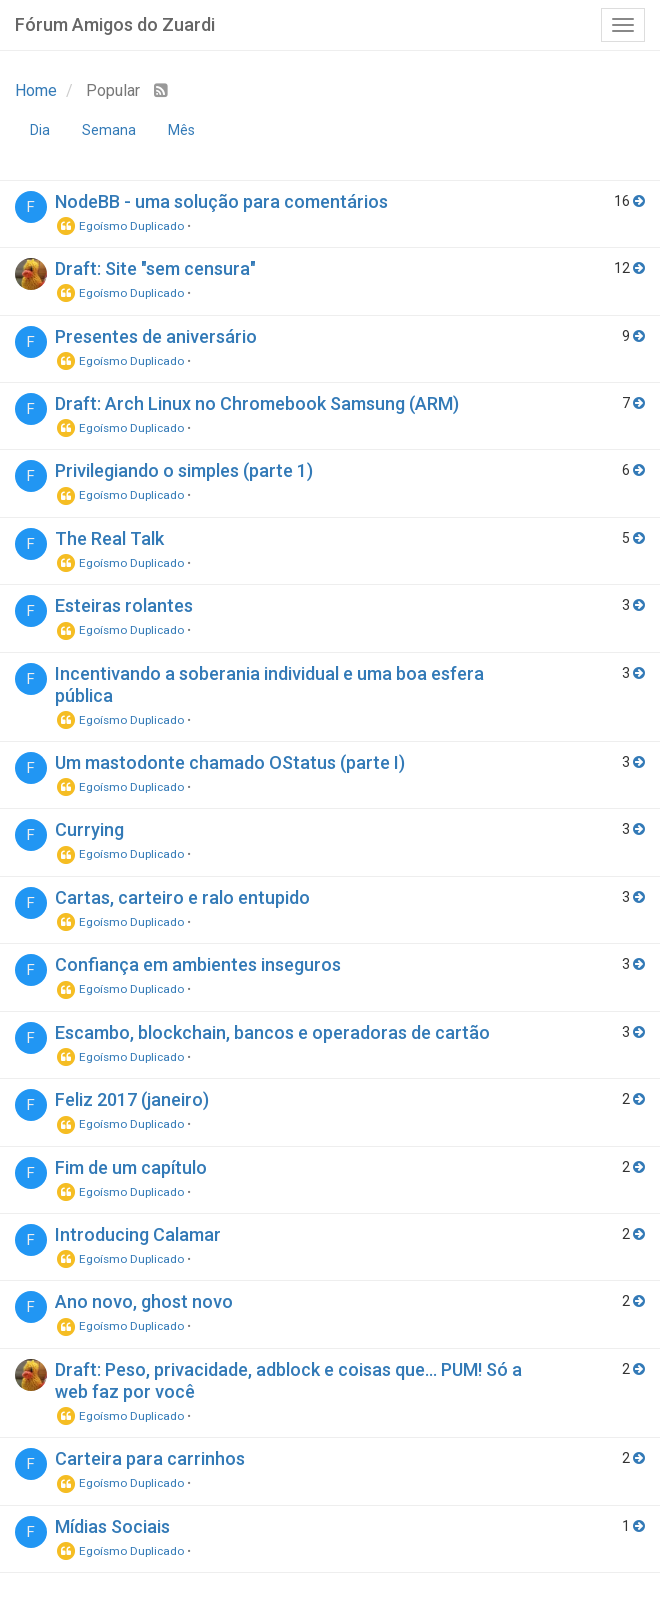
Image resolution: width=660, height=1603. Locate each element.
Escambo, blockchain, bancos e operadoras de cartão (272, 1032)
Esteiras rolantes (124, 605)
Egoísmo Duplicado (119, 226)
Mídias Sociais (112, 1526)
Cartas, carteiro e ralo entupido (182, 897)
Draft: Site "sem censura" (155, 268)
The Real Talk (109, 538)
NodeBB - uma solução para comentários (221, 201)
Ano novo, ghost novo (144, 1301)
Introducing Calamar (138, 1234)
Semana (109, 130)
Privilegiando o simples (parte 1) (184, 470)
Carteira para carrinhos (150, 1458)
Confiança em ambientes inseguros (198, 964)
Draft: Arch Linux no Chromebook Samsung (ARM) (257, 403)
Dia (40, 130)
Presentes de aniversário (156, 336)
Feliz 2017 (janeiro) (132, 1099)
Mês (181, 130)
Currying (89, 829)
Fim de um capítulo (131, 1167)
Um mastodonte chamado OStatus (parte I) (230, 762)
